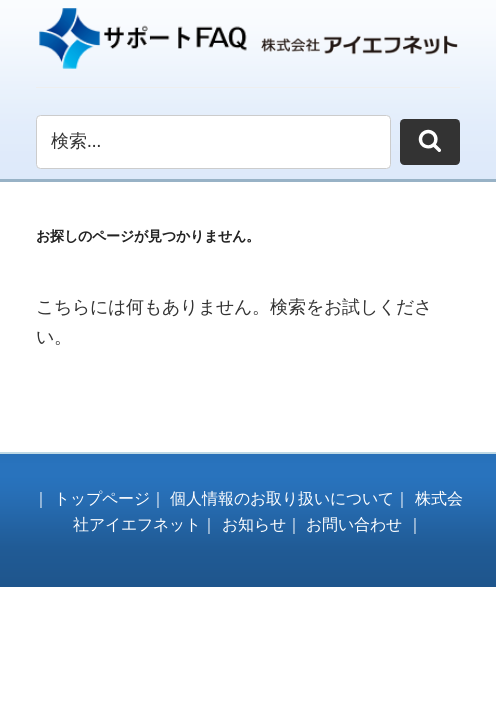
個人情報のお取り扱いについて (282, 498)
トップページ (102, 498)
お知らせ (254, 524)
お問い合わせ (354, 524)
